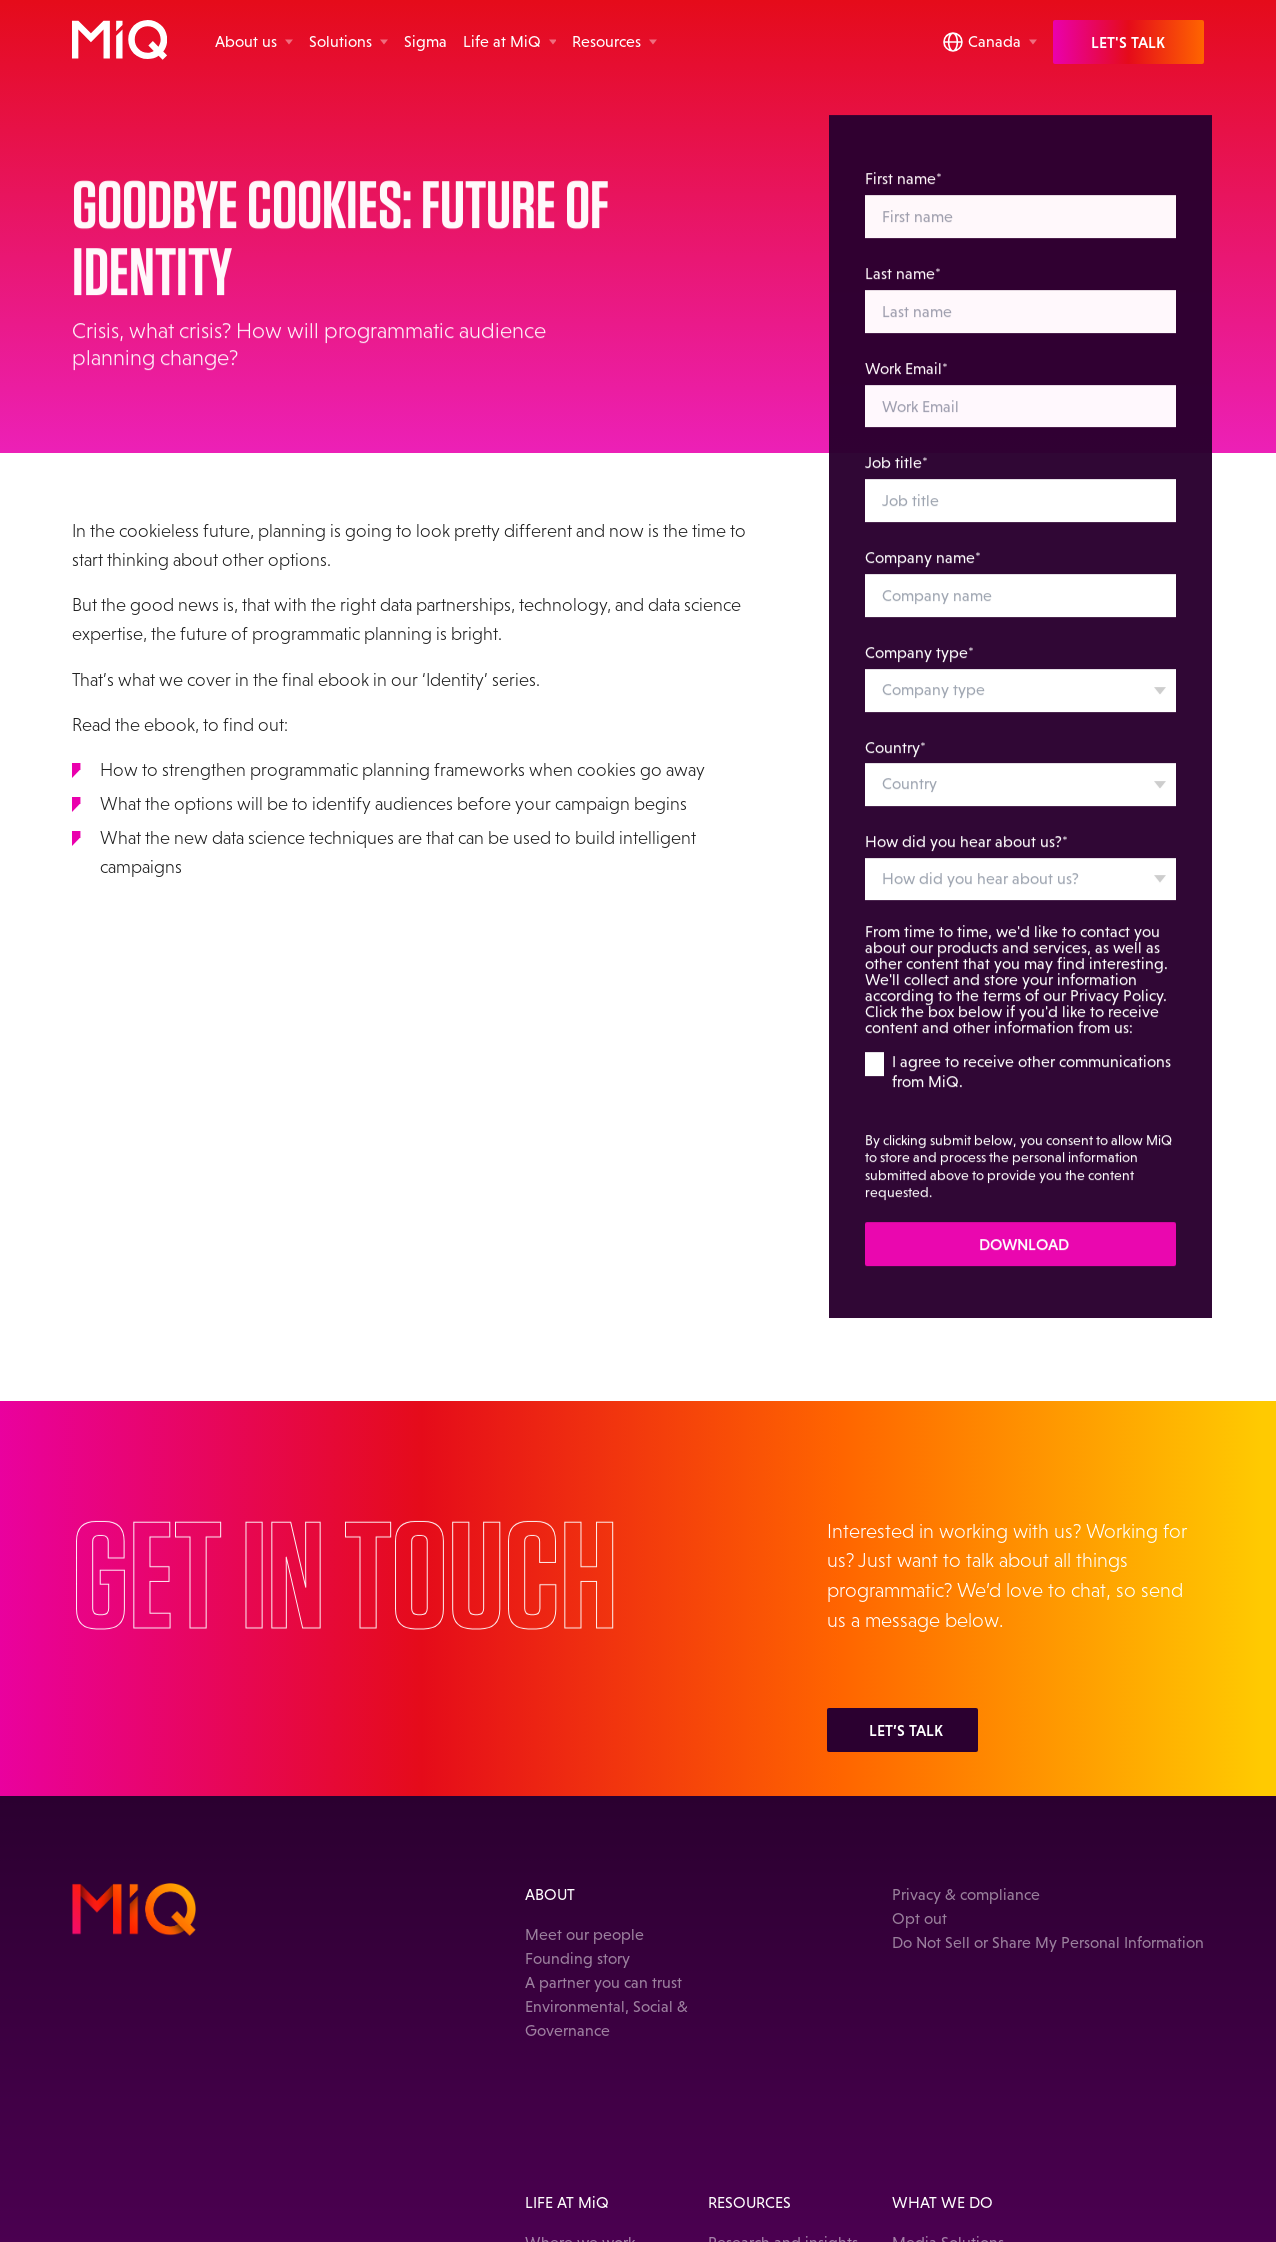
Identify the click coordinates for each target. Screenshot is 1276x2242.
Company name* (923, 573)
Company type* (919, 668)
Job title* (896, 478)
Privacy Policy (1116, 1011)
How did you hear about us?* (966, 857)
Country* (895, 762)
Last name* (903, 289)
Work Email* (906, 383)
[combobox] (1020, 706)
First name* (903, 194)
